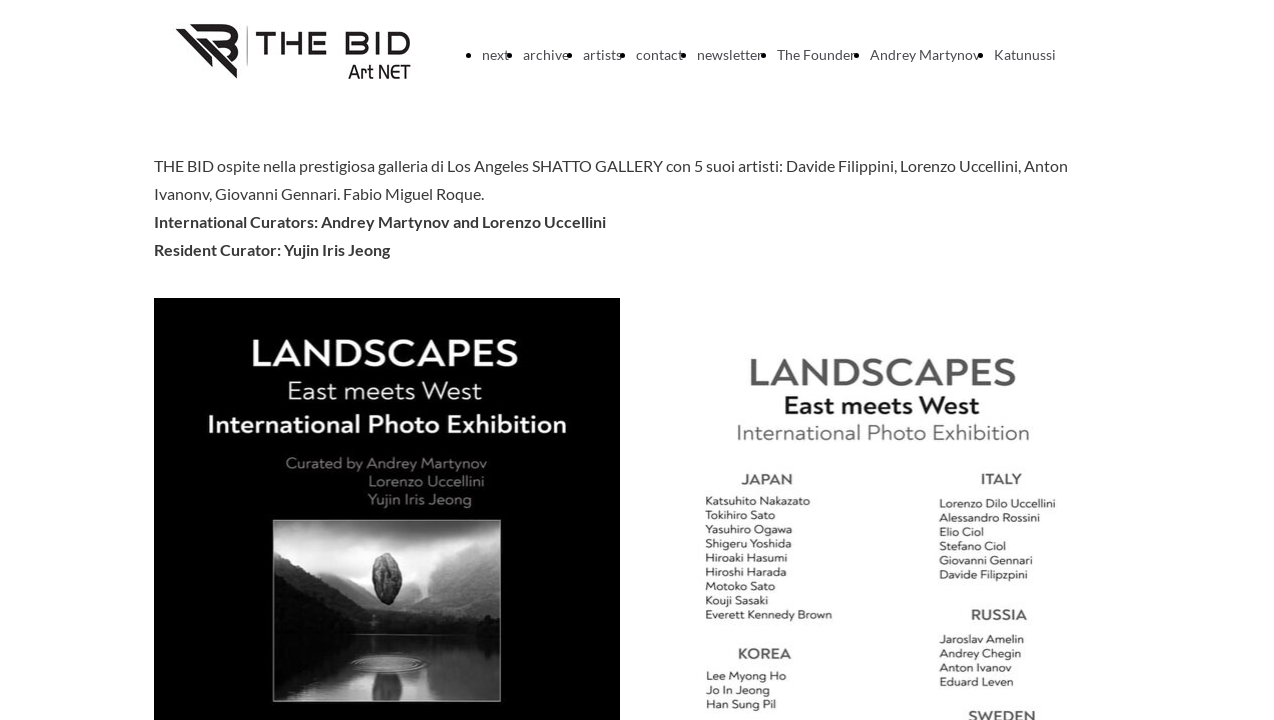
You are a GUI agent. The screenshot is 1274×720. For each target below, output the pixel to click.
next (495, 54)
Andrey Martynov (925, 54)
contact (659, 54)
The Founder (816, 54)
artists (602, 54)
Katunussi (1025, 54)
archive (546, 54)
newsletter (730, 54)
